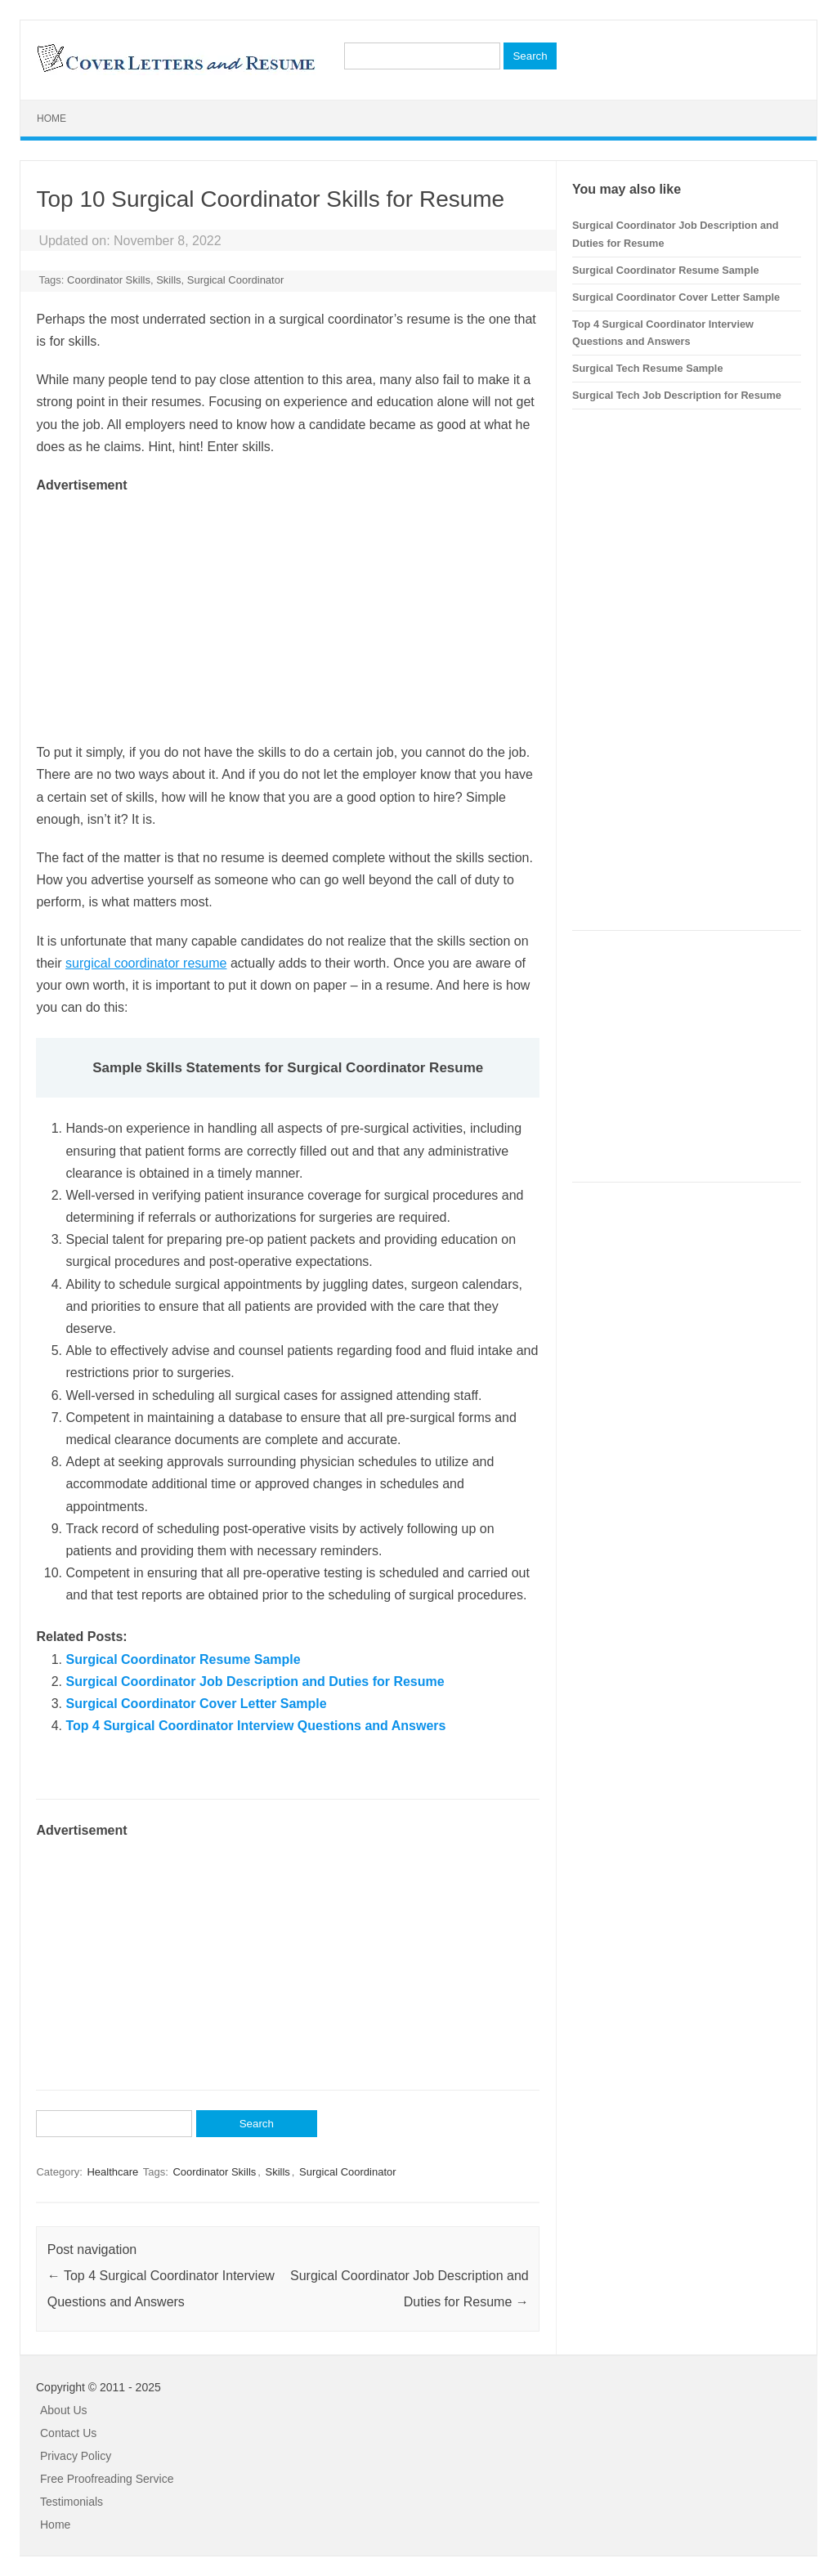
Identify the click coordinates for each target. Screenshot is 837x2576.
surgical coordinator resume (145, 963)
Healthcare (112, 2172)
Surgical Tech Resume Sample (647, 368)
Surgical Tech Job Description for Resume (676, 395)
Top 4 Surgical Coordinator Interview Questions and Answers (255, 1726)
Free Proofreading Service (106, 2478)
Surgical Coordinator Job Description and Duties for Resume (254, 1681)
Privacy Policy (75, 2455)
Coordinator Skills (108, 280)
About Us (63, 2410)
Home (51, 118)
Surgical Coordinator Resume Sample (182, 1659)
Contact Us (68, 2433)
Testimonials (71, 2501)
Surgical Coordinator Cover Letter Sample (195, 1704)
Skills (168, 280)
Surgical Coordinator (235, 280)
